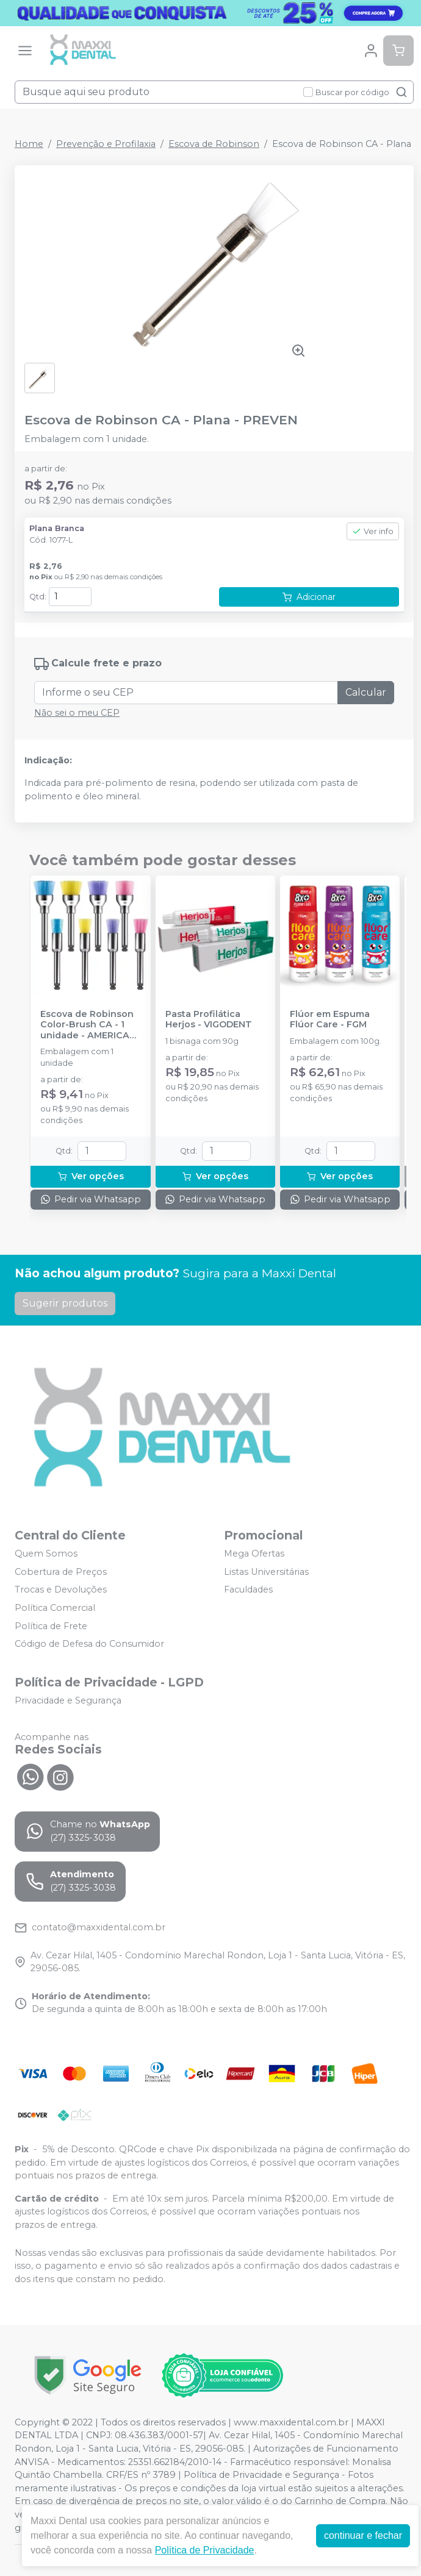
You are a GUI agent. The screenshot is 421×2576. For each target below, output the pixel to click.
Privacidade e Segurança (68, 1700)
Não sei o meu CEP (77, 712)
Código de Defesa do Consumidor (89, 1643)
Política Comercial (55, 1607)
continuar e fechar (363, 2535)
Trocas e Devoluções (61, 1590)
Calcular (365, 692)
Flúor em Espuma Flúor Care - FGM (330, 1019)
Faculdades (248, 1590)
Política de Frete (51, 1626)
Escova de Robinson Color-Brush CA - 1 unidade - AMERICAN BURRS (88, 1025)
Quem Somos (46, 1553)
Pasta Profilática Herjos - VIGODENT (208, 1019)
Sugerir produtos (65, 1303)
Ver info (373, 531)
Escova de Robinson (213, 143)
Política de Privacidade (204, 2550)
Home (29, 143)
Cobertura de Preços (61, 1571)
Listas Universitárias (266, 1571)
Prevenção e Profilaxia (106, 143)
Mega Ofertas (254, 1553)
